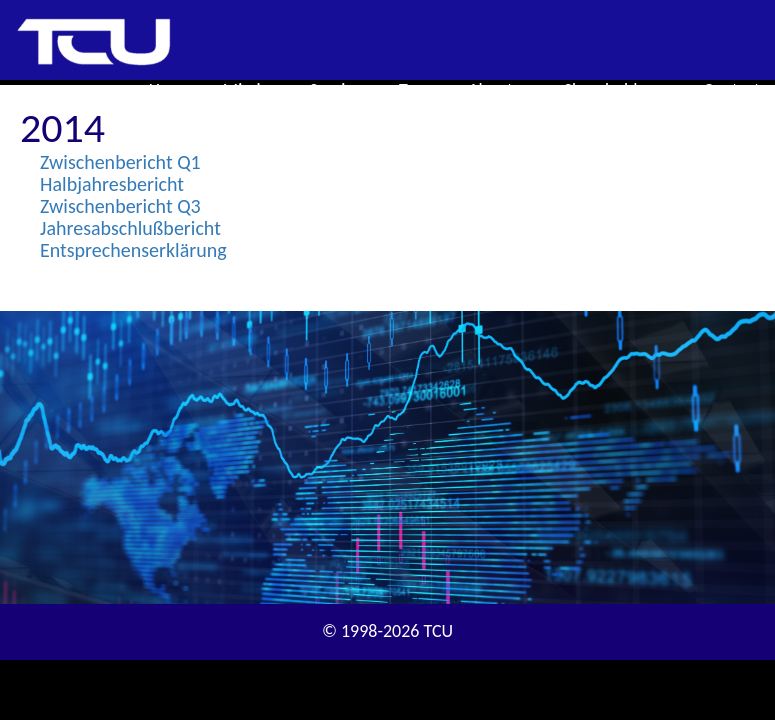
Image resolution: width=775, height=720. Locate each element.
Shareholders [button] (619, 90)
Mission (251, 90)
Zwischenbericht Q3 (120, 206)
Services (340, 90)
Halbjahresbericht (112, 184)
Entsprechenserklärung (133, 250)
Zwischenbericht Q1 (120, 162)
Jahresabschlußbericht (130, 228)
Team (418, 90)
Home (171, 90)
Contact (732, 90)
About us (500, 90)
